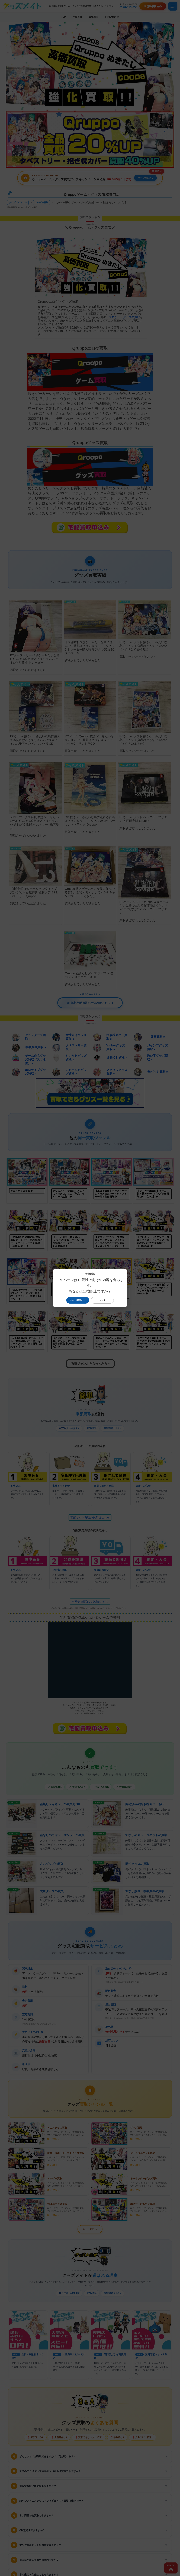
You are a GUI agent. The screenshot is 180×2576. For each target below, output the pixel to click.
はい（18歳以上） (77, 1300)
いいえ (102, 1300)
